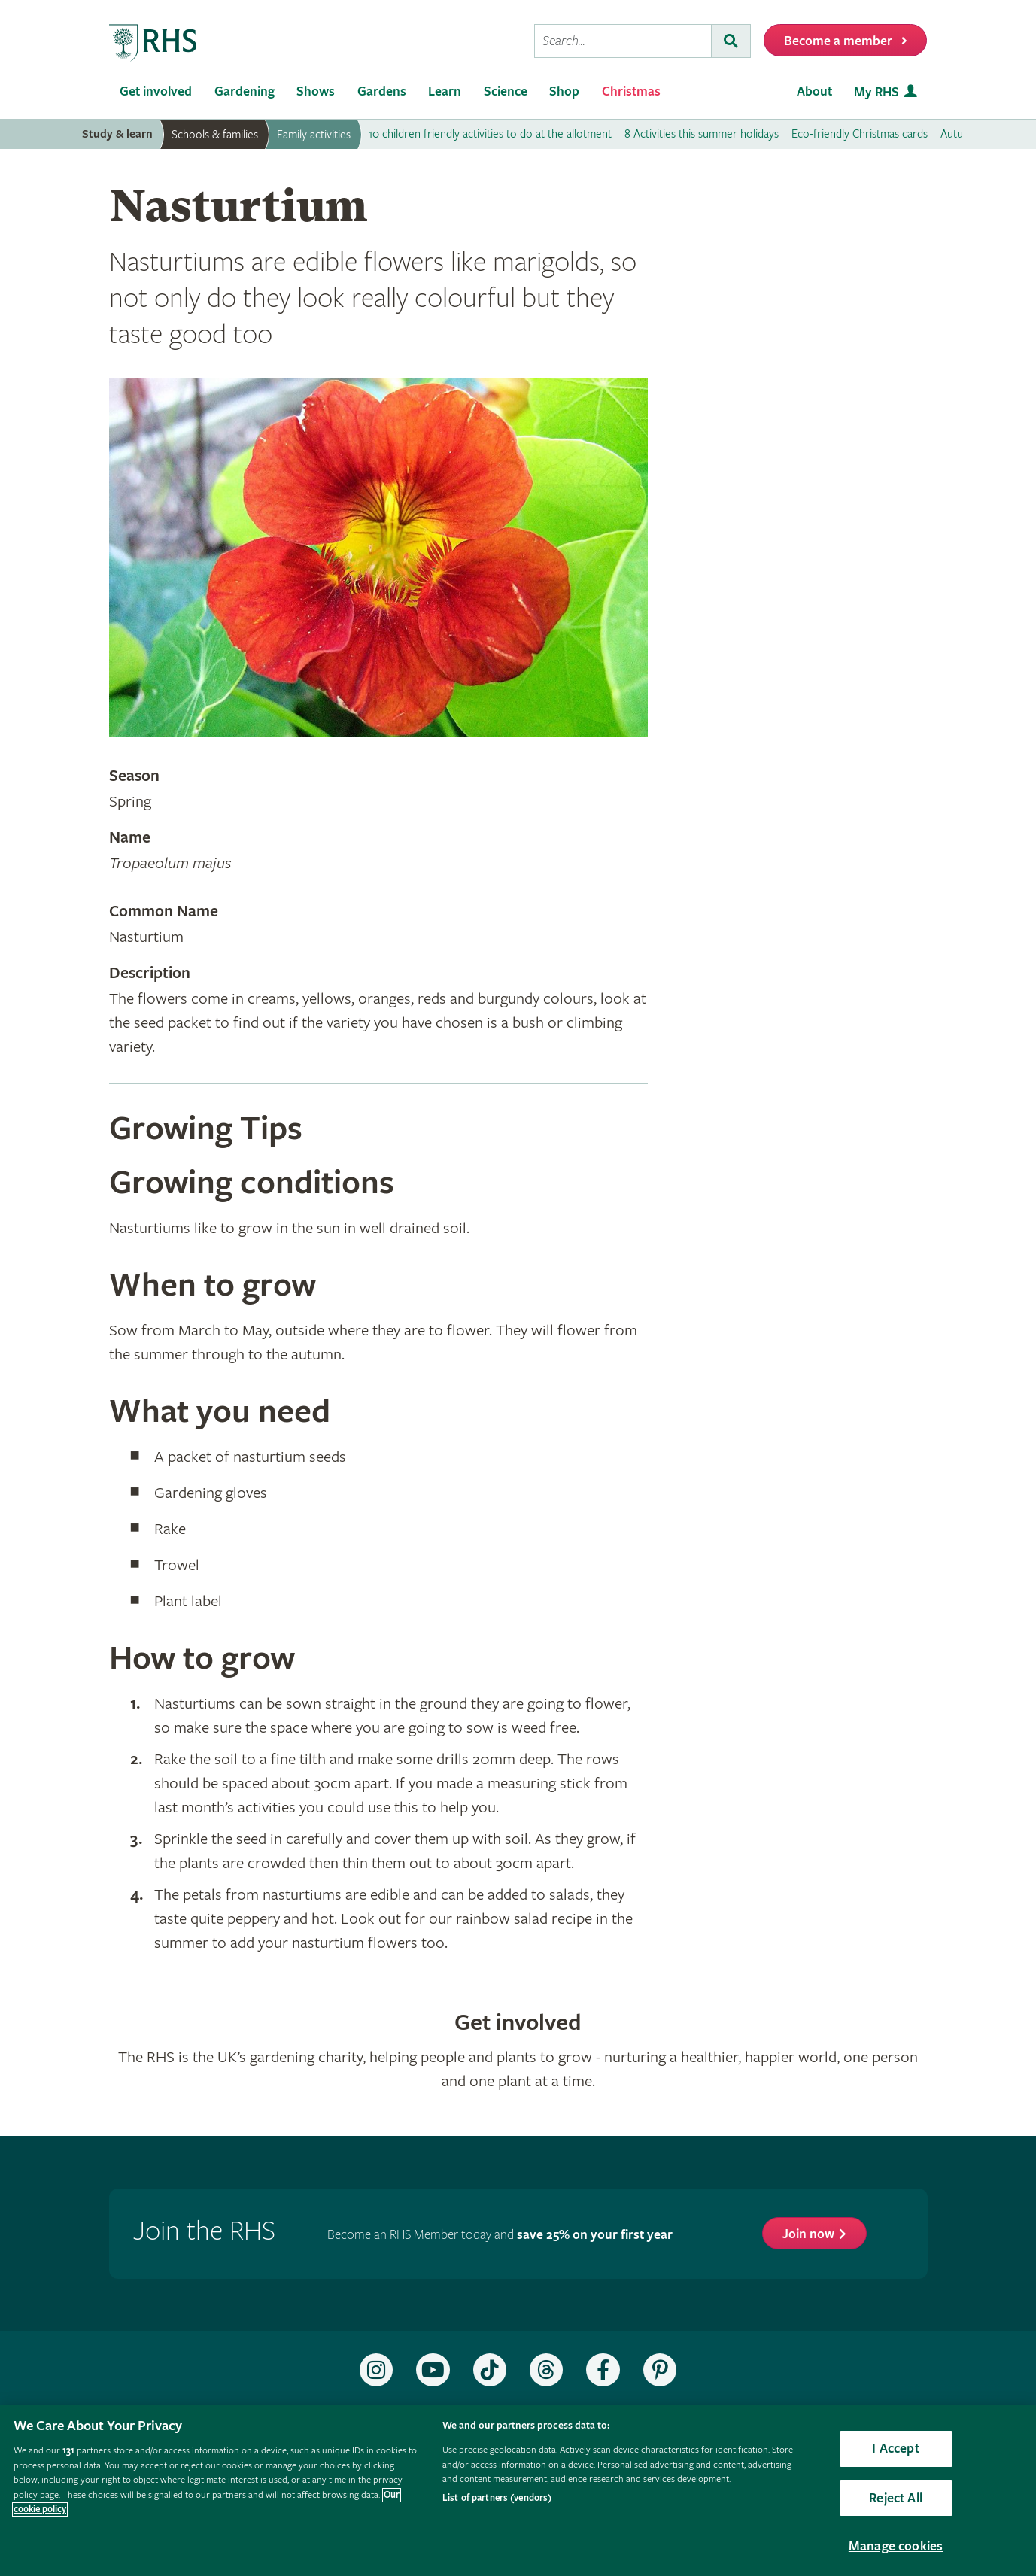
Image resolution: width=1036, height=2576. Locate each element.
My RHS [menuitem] (876, 92)
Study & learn (117, 134)
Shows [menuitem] (315, 91)
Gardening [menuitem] (244, 91)
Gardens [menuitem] (381, 91)
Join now (808, 2234)
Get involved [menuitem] (156, 91)
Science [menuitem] (505, 91)
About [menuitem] (814, 91)
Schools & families (215, 134)
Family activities (314, 134)
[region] (518, 2490)
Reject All (895, 2498)
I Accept (895, 2448)
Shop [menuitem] (564, 91)
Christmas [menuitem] (631, 91)
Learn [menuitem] (444, 91)
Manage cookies (896, 2546)
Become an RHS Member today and (500, 2235)
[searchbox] (623, 41)
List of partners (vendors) (496, 2498)
